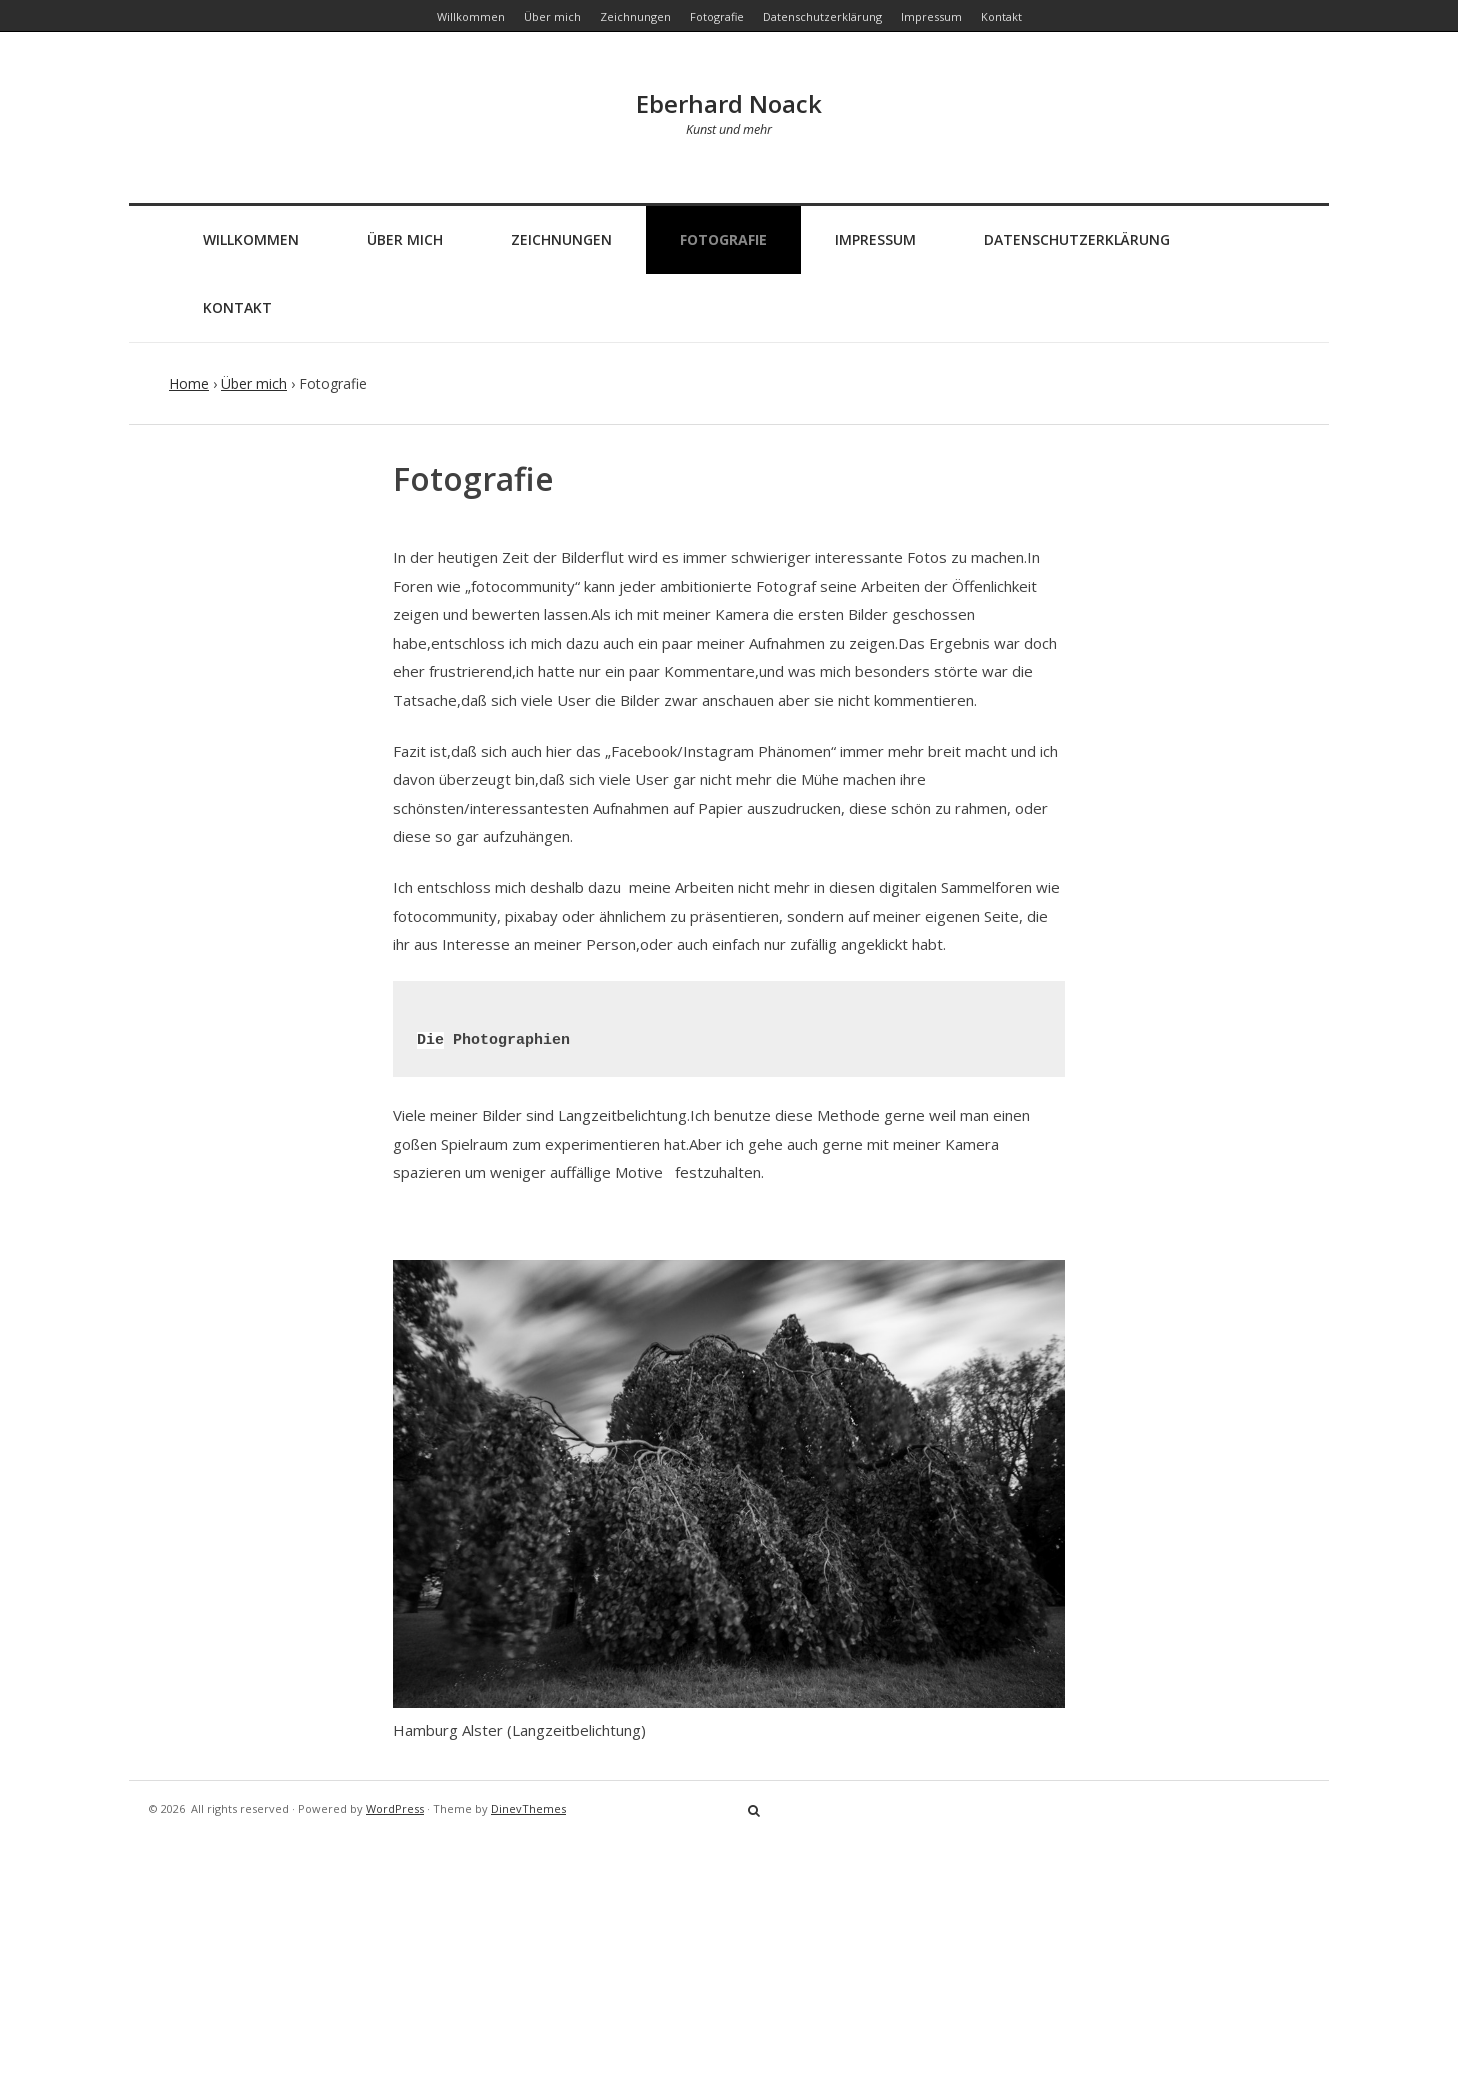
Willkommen (251, 239)
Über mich (405, 239)
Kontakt (237, 307)
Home (189, 383)
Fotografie (723, 239)
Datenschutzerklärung (1077, 239)
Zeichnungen (561, 239)
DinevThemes (528, 1808)
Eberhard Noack (729, 103)
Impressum (875, 239)
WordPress (395, 1808)
